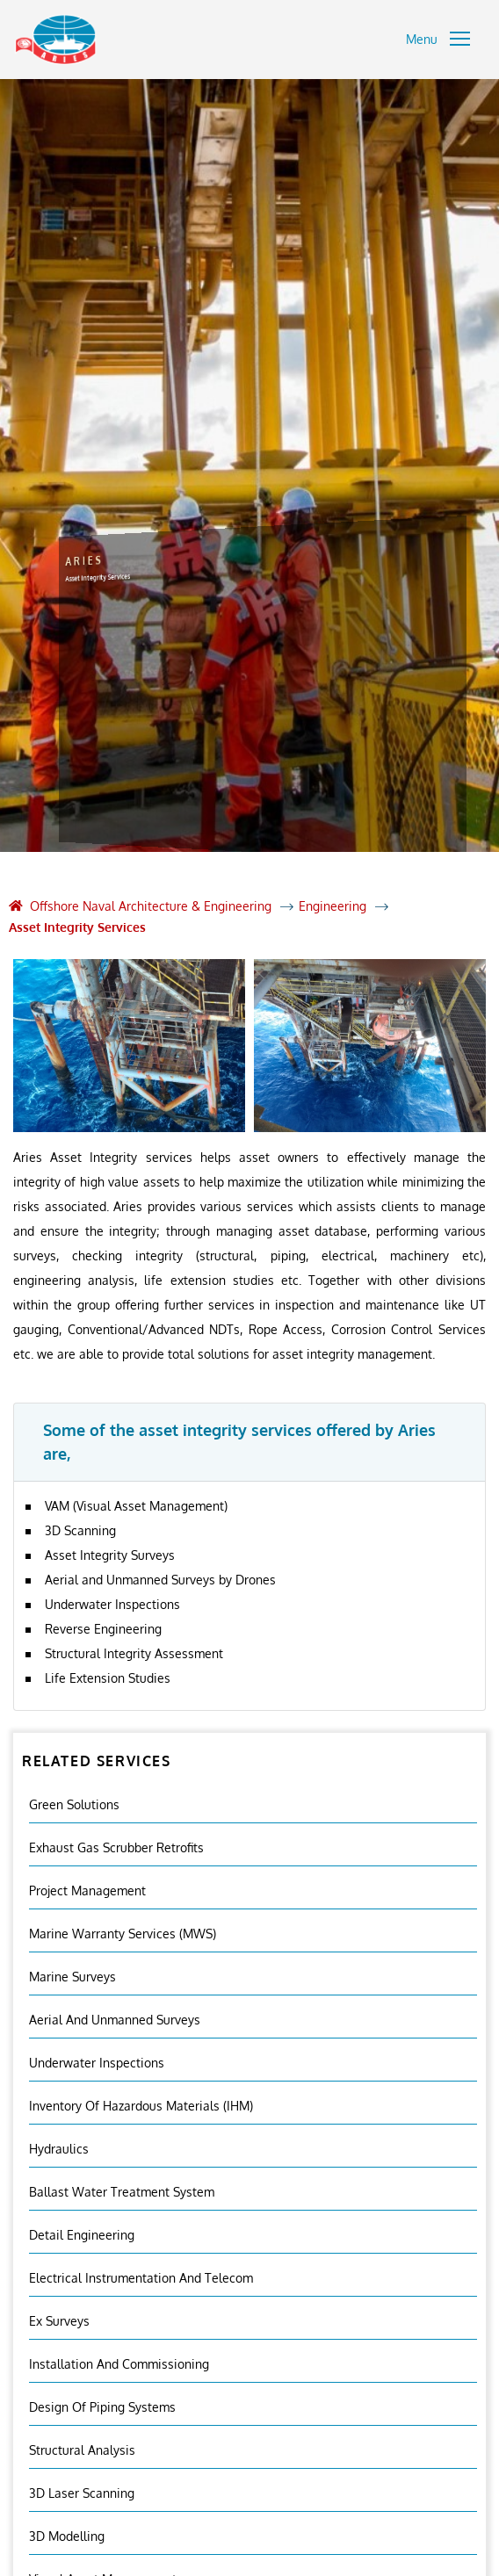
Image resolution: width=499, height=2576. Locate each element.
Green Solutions (74, 1804)
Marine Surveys (72, 1976)
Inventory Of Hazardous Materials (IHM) (141, 2105)
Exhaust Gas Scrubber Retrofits (116, 1847)
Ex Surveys (59, 2320)
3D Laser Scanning (81, 2493)
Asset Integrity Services (77, 927)
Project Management (87, 1890)
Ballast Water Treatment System (121, 2191)
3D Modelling (67, 2536)
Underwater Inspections (96, 2062)
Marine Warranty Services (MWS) (122, 1933)
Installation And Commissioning (119, 2363)
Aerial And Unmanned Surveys (114, 2019)
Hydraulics (59, 2148)
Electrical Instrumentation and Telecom (141, 2277)
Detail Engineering (81, 2234)
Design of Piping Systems (102, 2406)
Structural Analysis (82, 2450)
